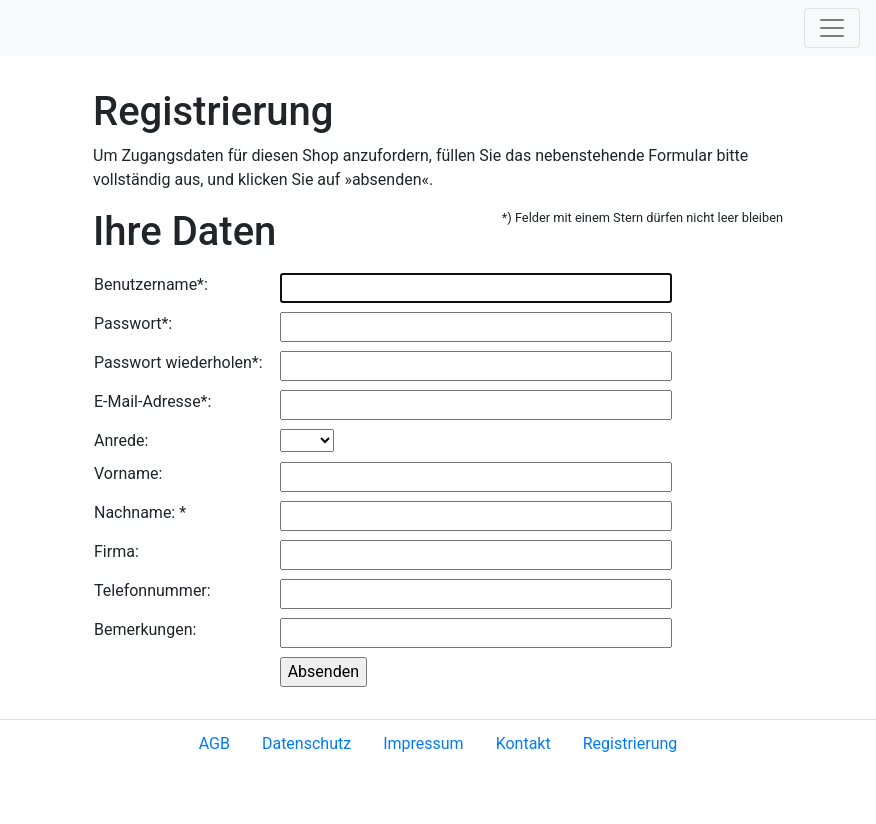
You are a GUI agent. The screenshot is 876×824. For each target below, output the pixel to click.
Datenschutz (306, 743)
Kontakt (523, 743)
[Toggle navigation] (832, 28)
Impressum (423, 743)
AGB (214, 743)
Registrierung (630, 743)
